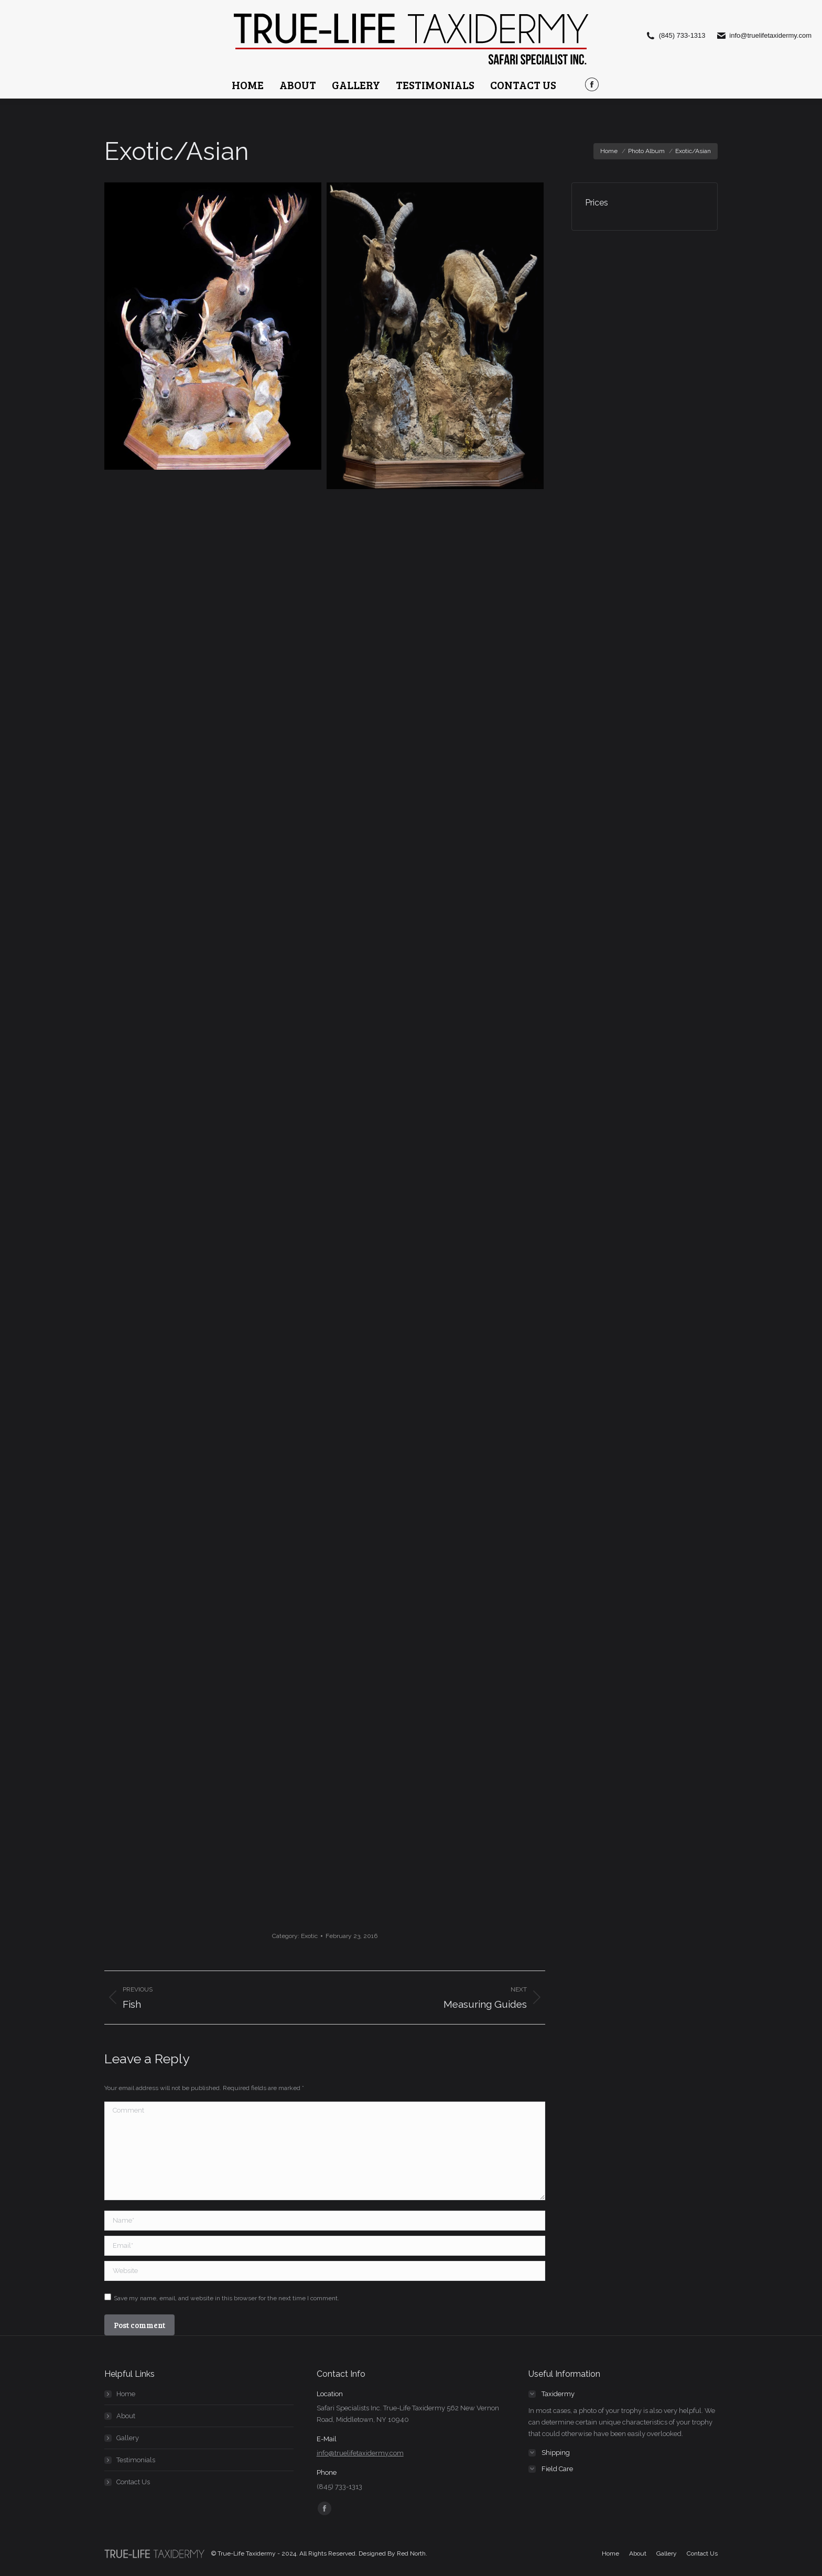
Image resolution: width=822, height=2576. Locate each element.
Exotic (309, 1936)
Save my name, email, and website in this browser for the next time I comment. (226, 2298)
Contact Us (133, 2482)
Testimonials (135, 2460)
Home (125, 2394)
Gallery (127, 2438)
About (125, 2416)
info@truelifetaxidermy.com (360, 2453)
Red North (411, 2553)
